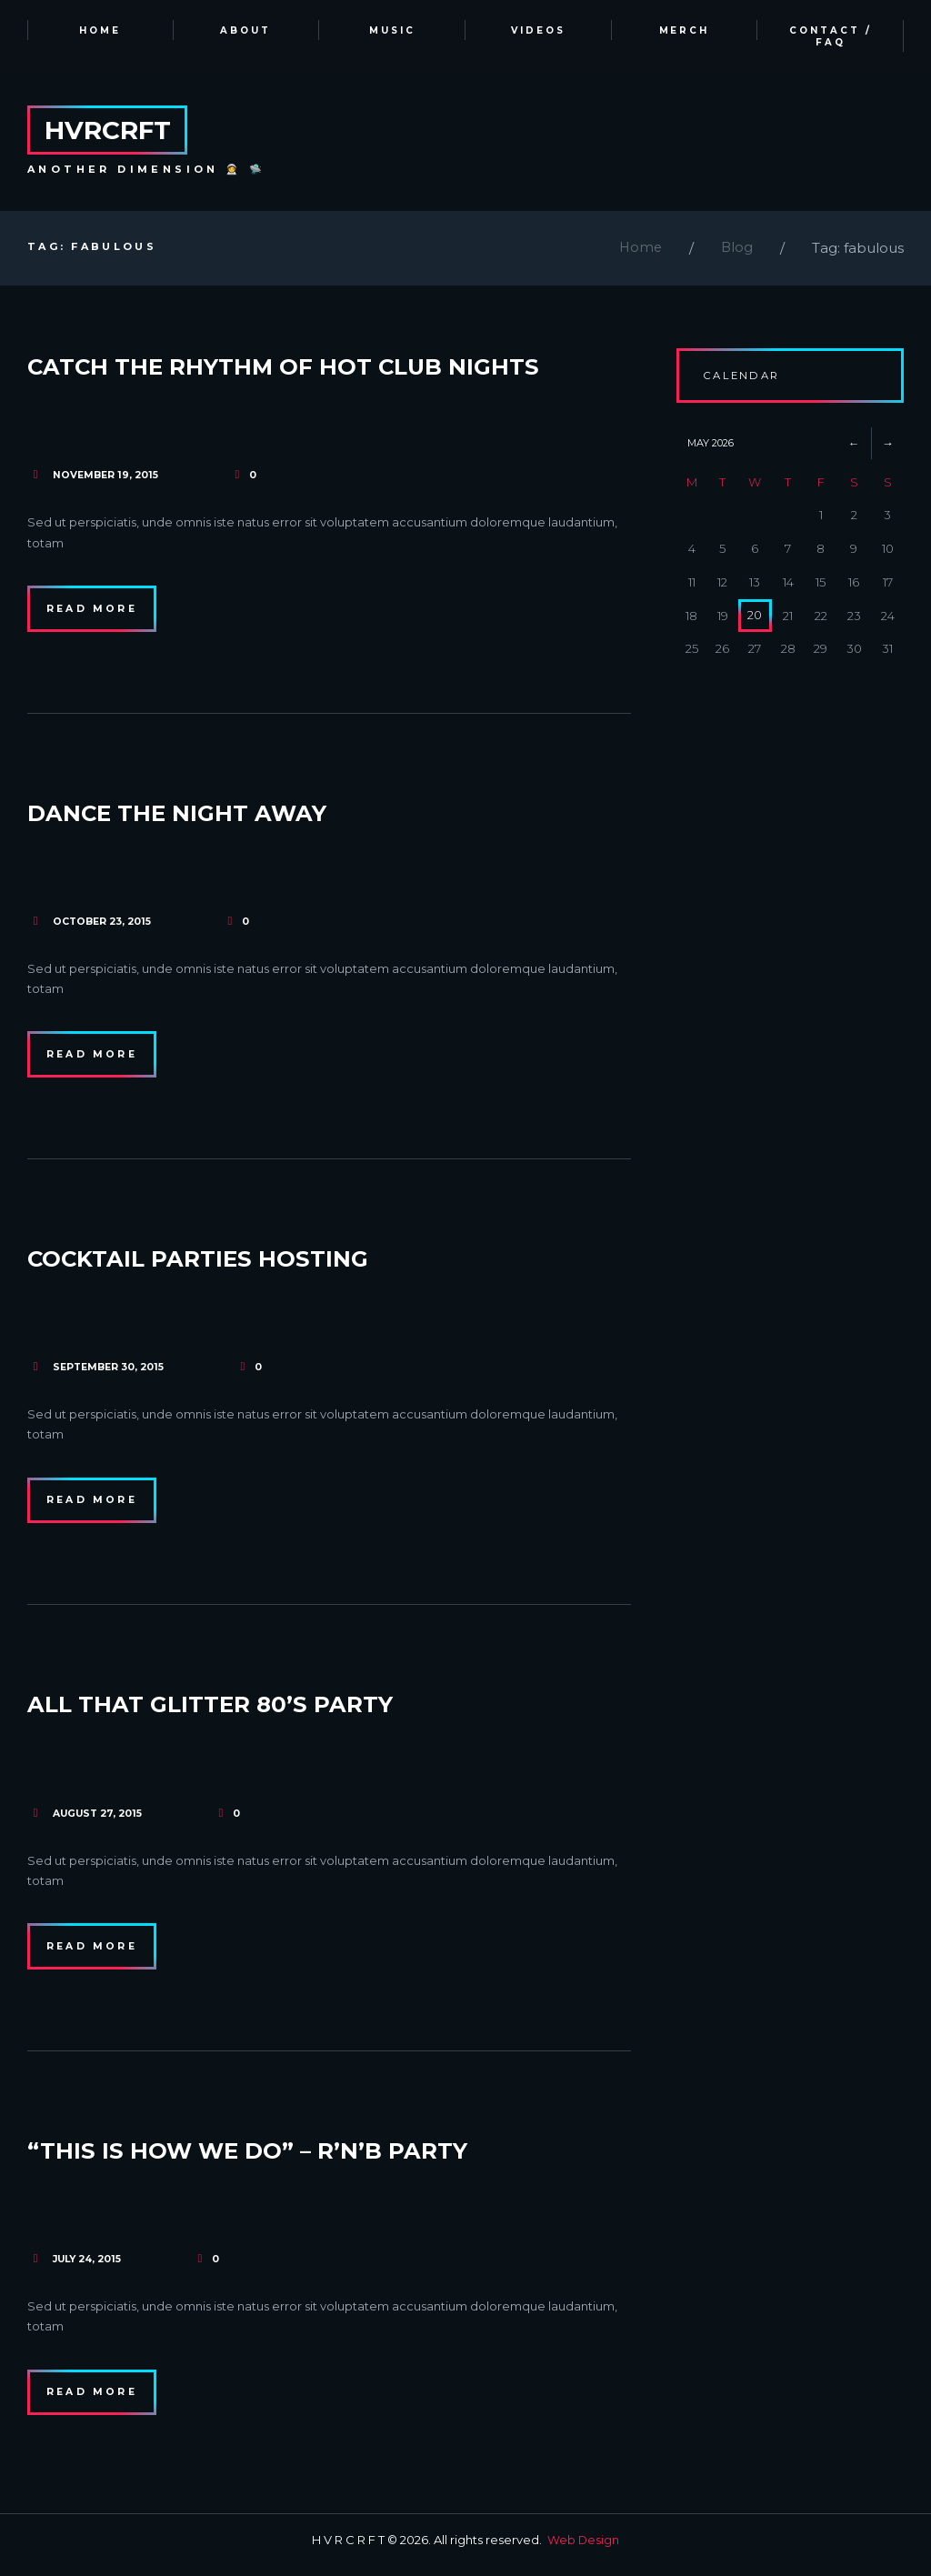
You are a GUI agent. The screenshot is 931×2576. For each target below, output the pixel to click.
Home (638, 250)
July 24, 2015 (89, 2266)
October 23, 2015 (104, 924)
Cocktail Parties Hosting (223, 1262)
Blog (736, 250)
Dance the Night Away (200, 815)
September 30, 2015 (111, 1372)
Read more (95, 612)
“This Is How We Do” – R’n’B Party (280, 2157)
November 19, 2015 (107, 478)
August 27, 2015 (99, 1819)
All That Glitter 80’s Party (236, 1710)
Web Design (583, 2549)
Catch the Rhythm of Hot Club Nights (321, 368)
